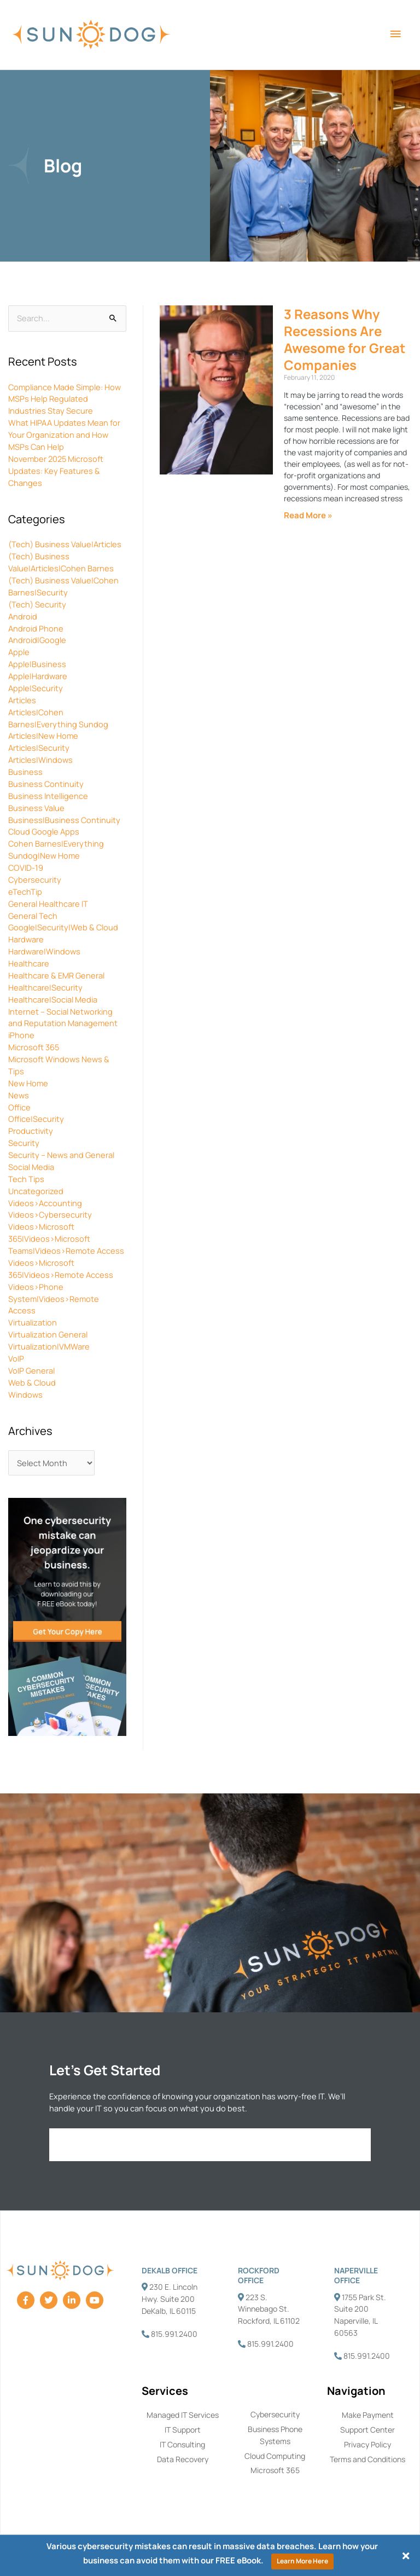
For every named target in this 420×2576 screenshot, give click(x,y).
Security (23, 1142)
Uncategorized (35, 1190)
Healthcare (28, 963)
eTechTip (25, 891)
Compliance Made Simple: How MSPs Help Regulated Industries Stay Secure (64, 398)
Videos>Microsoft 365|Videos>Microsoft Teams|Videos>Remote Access (66, 1238)
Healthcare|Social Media (52, 999)
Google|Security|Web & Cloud (63, 927)
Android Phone (35, 628)
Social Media (31, 1166)
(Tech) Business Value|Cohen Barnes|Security (63, 586)
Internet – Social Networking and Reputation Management (63, 1017)
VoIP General (31, 1370)
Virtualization (32, 1322)
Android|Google (37, 639)
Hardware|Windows (44, 951)
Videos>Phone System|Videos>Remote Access (53, 1298)
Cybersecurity (34, 879)
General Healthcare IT (48, 903)
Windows (25, 1394)
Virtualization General (48, 1334)
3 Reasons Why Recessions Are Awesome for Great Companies (344, 339)
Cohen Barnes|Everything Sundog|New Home (56, 849)
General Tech (32, 915)
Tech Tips (26, 1178)
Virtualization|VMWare (49, 1346)
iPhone (21, 1034)
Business (25, 771)
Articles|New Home (43, 735)
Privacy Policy (367, 2444)
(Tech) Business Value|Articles (64, 544)
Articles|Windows (40, 759)
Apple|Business (37, 663)
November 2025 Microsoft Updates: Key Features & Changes (55, 470)
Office (19, 1107)
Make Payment (368, 2415)
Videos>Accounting (45, 1202)
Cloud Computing (274, 2456)
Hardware (26, 939)
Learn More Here (302, 2561)
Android (22, 616)
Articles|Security (38, 747)
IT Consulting (182, 2444)
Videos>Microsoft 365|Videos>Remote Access (60, 1268)
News (18, 1095)
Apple (19, 651)
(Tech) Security (37, 604)
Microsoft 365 (33, 1046)
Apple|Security (35, 687)
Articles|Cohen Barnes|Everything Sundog (58, 718)
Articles (22, 699)
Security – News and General (61, 1154)
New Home (28, 1083)
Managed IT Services (183, 2415)
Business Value (36, 807)
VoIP (16, 1358)
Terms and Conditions (367, 2459)
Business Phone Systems (275, 2435)
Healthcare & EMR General (56, 975)
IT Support (183, 2429)
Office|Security (36, 1118)
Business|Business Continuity (64, 819)
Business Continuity (46, 783)
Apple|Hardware (37, 675)
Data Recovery (182, 2459)
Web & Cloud (32, 1382)
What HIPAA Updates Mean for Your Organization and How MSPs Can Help (64, 434)
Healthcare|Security (45, 987)
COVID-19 (25, 867)
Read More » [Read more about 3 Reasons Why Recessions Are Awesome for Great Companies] (308, 515)
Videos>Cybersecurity (50, 1214)
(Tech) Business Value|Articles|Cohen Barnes (61, 562)
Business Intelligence (48, 795)
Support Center (367, 2429)
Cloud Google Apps (43, 831)
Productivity (30, 1130)
